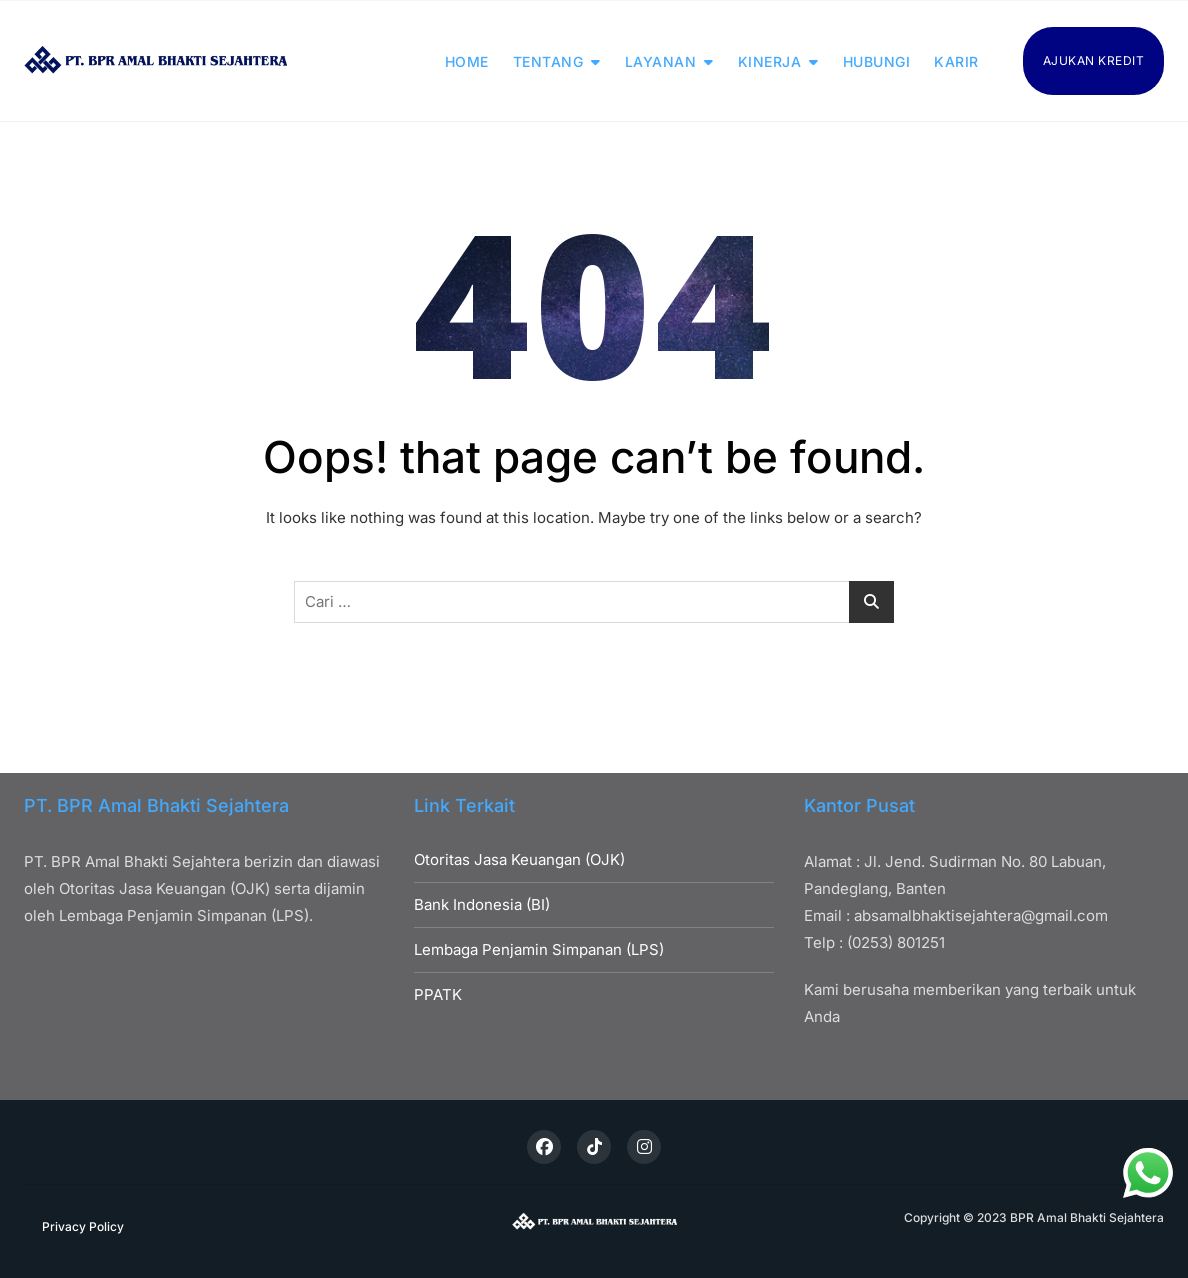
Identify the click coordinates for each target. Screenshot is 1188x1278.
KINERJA (770, 61)
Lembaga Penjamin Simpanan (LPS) (539, 949)
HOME (467, 61)
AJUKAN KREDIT (1094, 60)
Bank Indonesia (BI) (482, 904)
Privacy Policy (83, 1226)
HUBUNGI (877, 61)
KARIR (956, 61)
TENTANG (548, 61)
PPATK (438, 994)
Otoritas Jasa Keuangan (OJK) (519, 859)
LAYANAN (661, 61)
